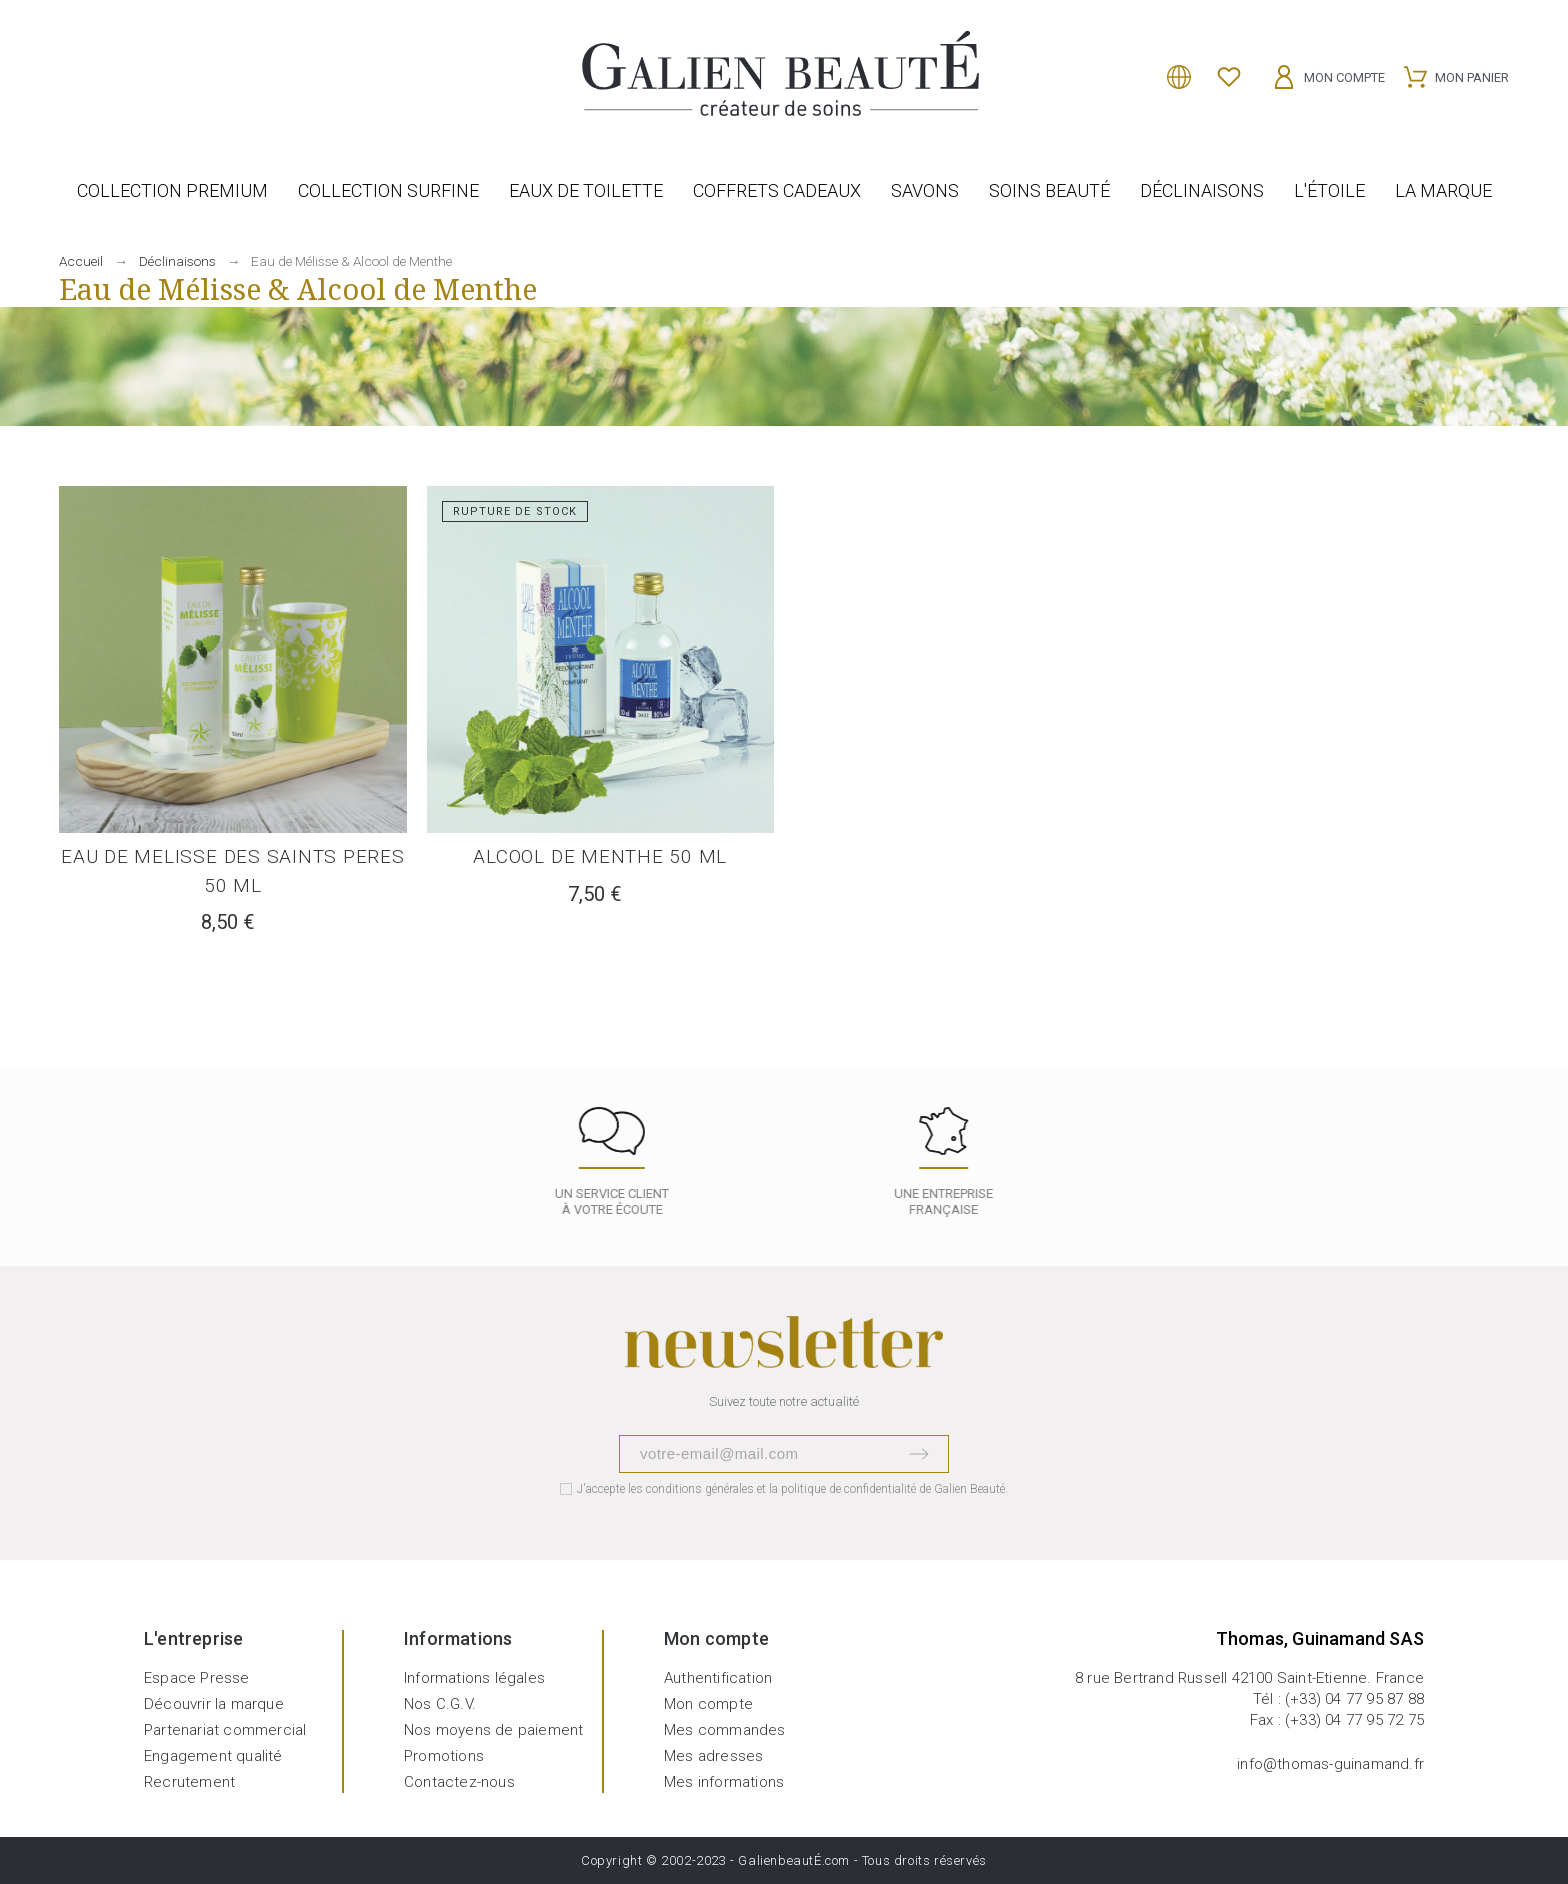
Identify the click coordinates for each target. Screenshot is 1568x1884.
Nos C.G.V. (440, 1704)
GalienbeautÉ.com (794, 1860)
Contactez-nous (459, 1782)
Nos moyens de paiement (493, 1730)
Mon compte (708, 1704)
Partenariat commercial (225, 1730)
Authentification (718, 1678)
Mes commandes (725, 1730)
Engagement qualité (213, 1756)
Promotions (444, 1756)
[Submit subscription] (919, 1454)
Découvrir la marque (214, 1704)
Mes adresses (713, 1756)
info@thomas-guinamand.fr (1330, 1764)
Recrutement (189, 1782)
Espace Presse (197, 1678)
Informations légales (474, 1678)
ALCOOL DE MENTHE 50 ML (600, 856)
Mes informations (724, 1782)
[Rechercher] (69, 69)
